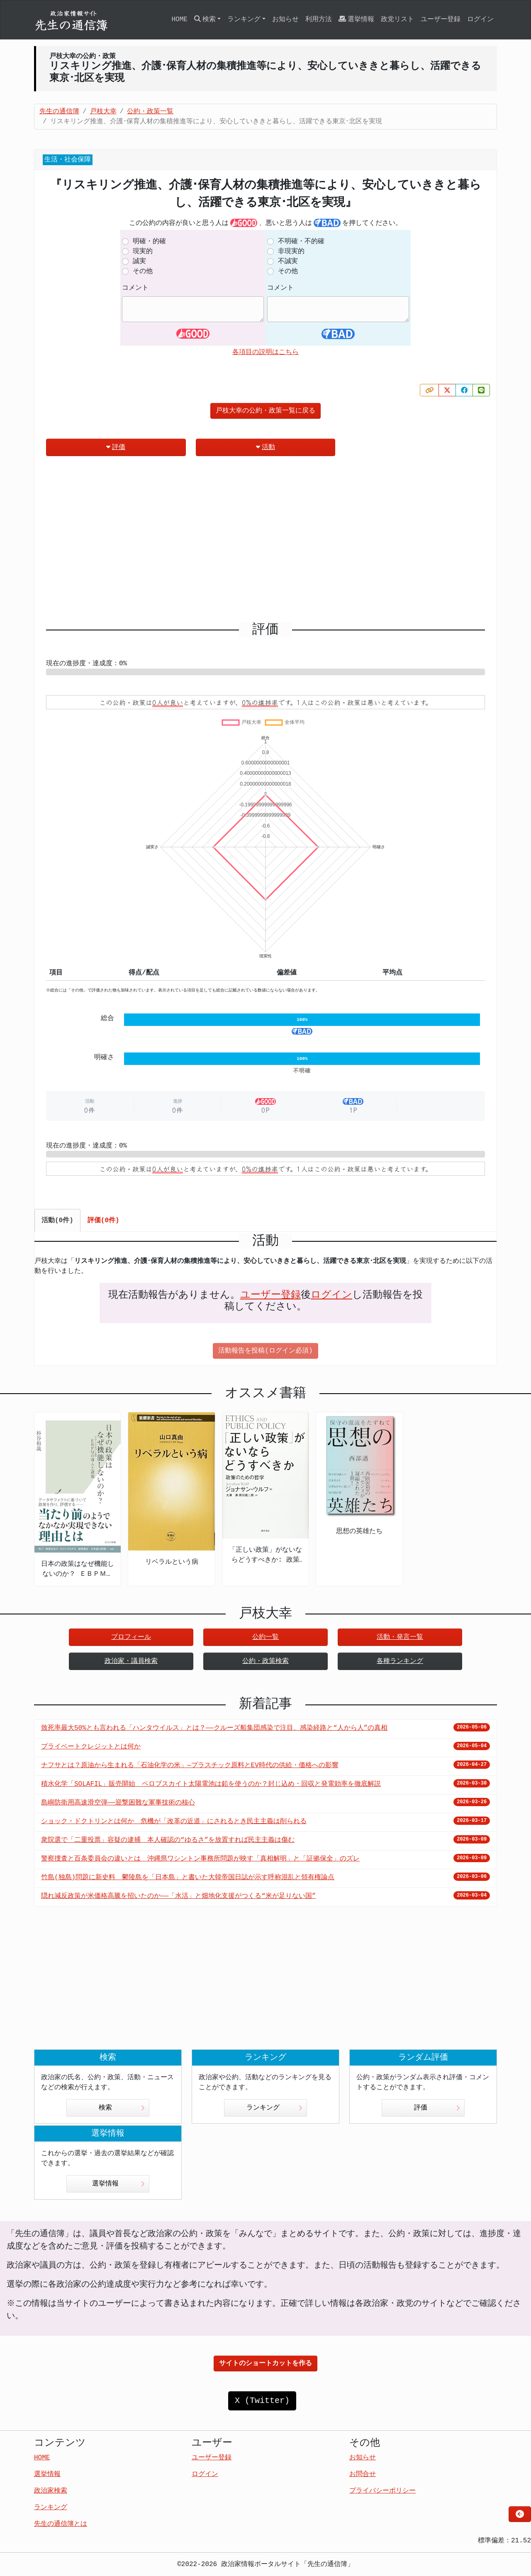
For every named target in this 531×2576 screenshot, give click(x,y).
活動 (265, 447)
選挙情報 (356, 19)
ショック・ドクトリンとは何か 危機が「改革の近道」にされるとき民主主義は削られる (174, 1821)
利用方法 (318, 19)
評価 (115, 447)
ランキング (274, 2108)
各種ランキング (400, 1661)
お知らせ (285, 19)
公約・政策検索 (265, 1661)
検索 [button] (205, 19)
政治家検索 (50, 2491)
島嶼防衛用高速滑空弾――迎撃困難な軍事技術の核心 (118, 1803)
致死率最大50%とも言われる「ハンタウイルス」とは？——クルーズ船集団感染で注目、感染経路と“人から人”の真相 (214, 1728)
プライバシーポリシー (382, 2491)
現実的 (143, 251)
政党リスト (397, 19)
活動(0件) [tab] (57, 1220)
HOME (179, 19)
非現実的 (291, 251)
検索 (122, 2108)
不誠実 (288, 261)
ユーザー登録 (440, 19)
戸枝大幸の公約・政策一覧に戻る (265, 411)
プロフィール (131, 1637)
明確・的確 (149, 241)
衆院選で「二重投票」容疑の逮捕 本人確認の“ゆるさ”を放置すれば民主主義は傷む (168, 1840)
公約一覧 (265, 1637)
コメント (135, 288)
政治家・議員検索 (131, 1661)
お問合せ (362, 2474)
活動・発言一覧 (400, 1637)
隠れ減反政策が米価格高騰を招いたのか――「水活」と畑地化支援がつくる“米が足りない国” (178, 1896)
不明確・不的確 (301, 241)
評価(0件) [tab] (103, 1220)
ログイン (480, 19)
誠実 (139, 261)
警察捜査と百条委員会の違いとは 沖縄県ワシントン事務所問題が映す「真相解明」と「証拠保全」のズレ (200, 1859)
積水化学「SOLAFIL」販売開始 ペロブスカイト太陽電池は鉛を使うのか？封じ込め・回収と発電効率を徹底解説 (211, 1784)
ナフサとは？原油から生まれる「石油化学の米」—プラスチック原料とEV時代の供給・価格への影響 (190, 1765)
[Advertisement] (265, 542)
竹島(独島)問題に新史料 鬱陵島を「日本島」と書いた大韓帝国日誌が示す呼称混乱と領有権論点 (187, 1877)
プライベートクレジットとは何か (91, 1747)
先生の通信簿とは (60, 2524)
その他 (143, 271)
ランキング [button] (244, 19)
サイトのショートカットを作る (265, 2363)
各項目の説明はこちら (265, 352)
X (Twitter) (262, 2400)
